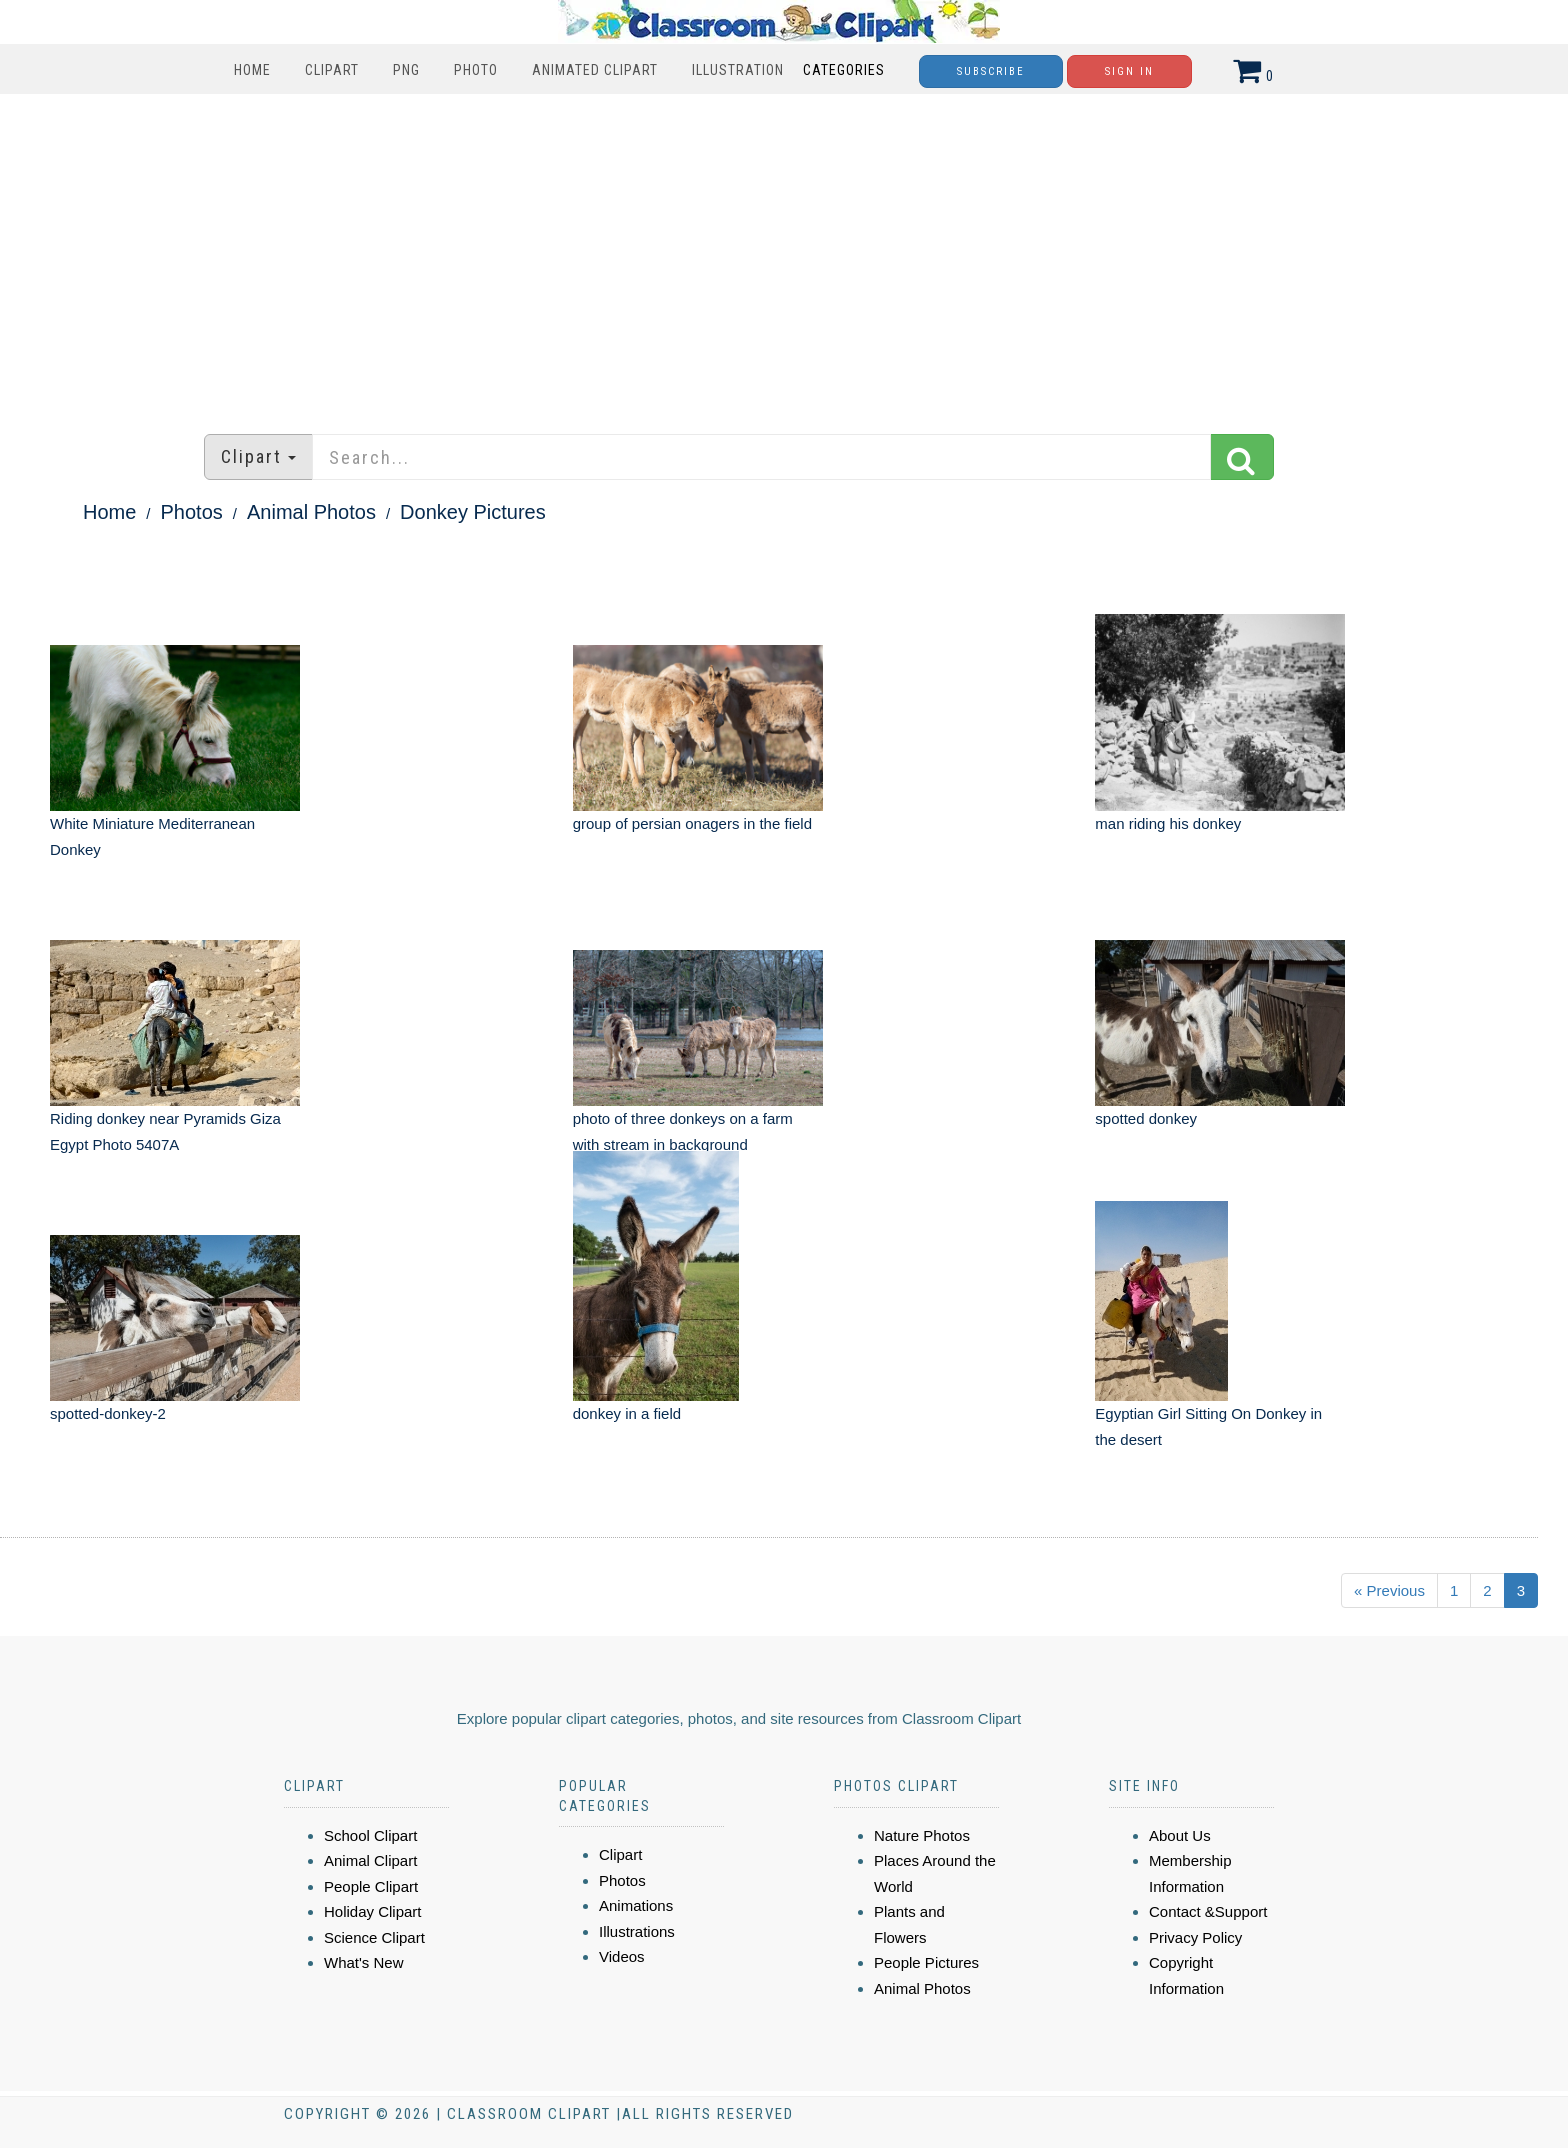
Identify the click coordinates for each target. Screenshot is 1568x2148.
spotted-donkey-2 (108, 1413)
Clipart (332, 70)
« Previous (1389, 1590)
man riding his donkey (1168, 823)
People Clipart (371, 1886)
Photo (476, 70)
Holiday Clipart (373, 1911)
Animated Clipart (595, 70)
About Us (1180, 1835)
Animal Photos (311, 512)
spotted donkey (1146, 1118)
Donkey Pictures (473, 512)
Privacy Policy (1195, 1937)
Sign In (1129, 71)
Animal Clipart (370, 1860)
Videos (622, 1956)
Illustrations (637, 1931)
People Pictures (926, 1962)
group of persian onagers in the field (692, 823)
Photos (192, 512)
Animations (636, 1905)
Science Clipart (374, 1937)
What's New (364, 1962)
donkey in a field (627, 1413)
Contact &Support (1208, 1911)
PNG (406, 70)
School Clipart (370, 1835)
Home (252, 70)
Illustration (738, 70)
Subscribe (991, 71)
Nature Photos (922, 1835)
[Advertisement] (784, 254)
